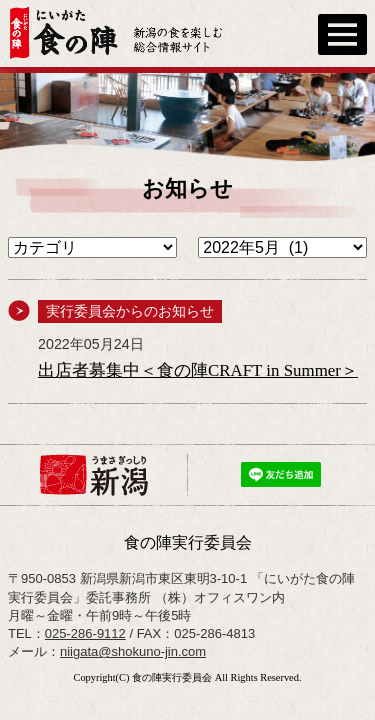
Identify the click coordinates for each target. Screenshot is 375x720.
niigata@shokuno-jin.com (133, 651)
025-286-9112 (85, 633)
